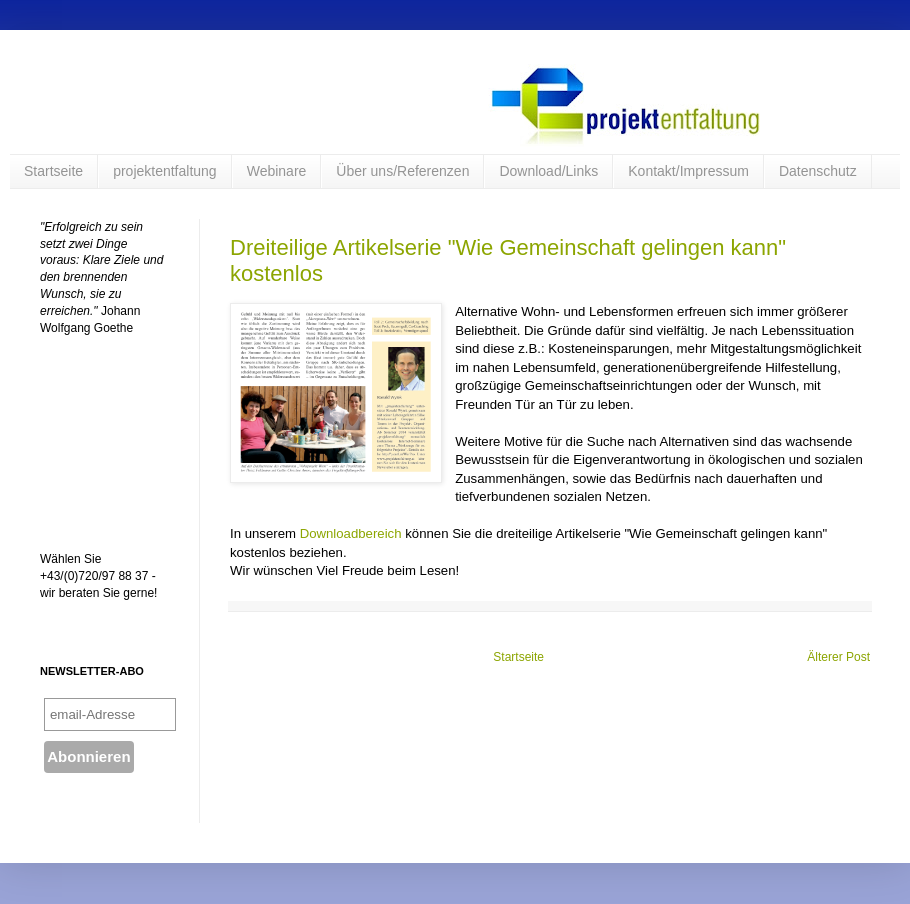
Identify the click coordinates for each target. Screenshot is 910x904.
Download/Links (548, 171)
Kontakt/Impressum (688, 171)
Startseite (53, 171)
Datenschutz (818, 171)
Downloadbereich (353, 533)
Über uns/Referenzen (402, 171)
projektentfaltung (165, 171)
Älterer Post (838, 657)
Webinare (277, 171)
